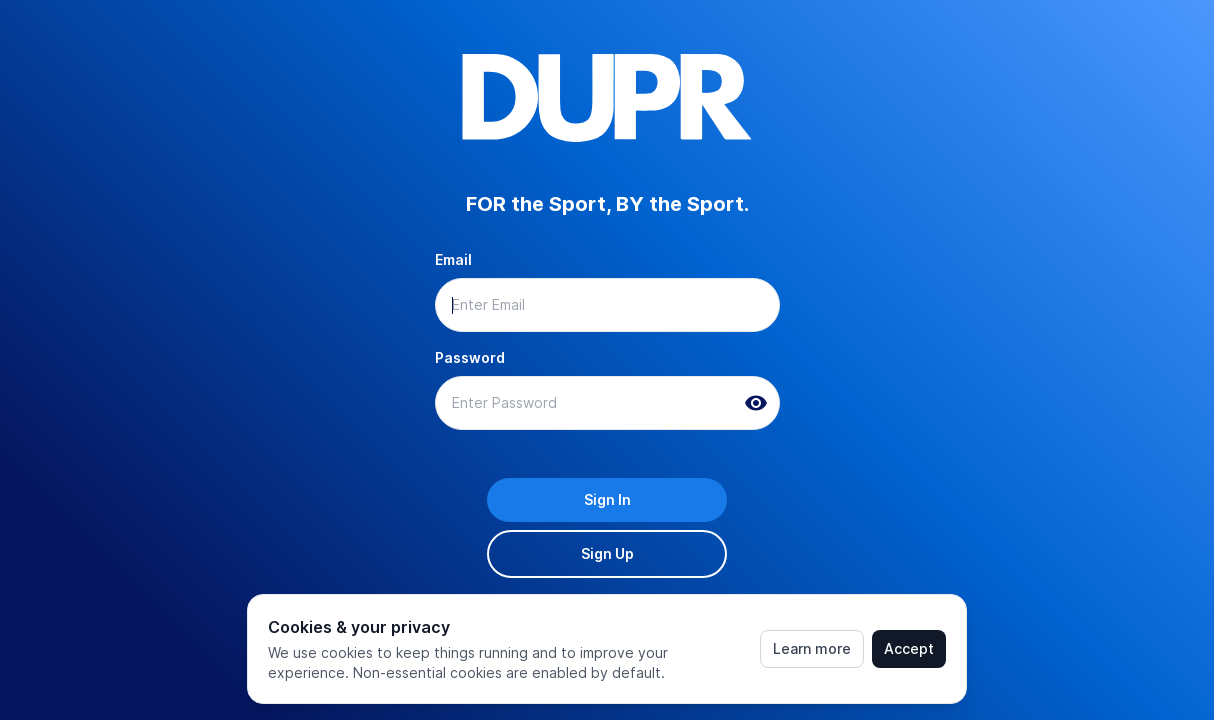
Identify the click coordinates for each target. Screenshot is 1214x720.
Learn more (812, 648)
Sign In (607, 499)
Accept (909, 648)
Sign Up (607, 553)
